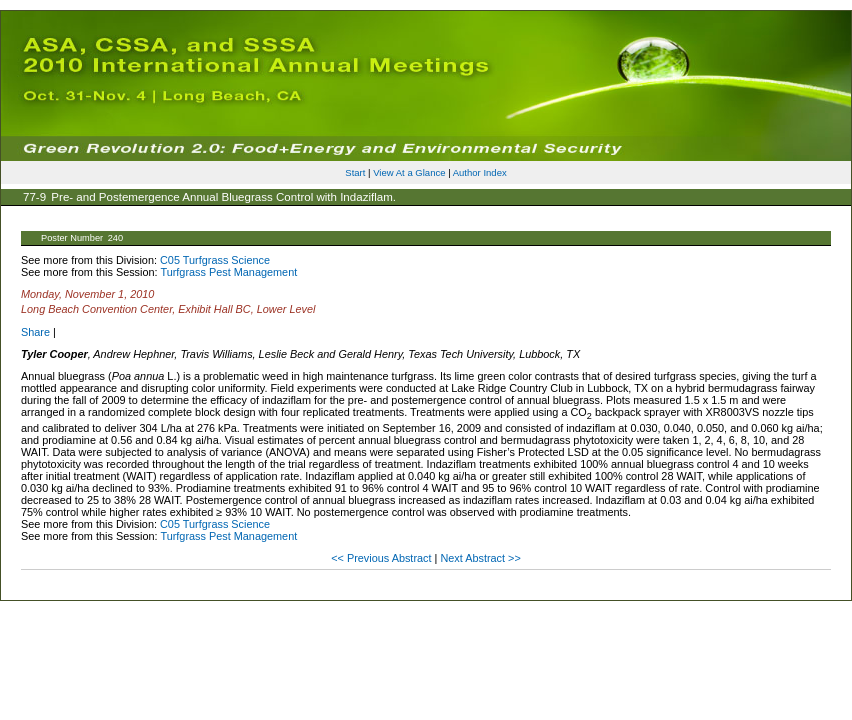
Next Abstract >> (480, 558)
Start (355, 172)
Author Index (480, 172)
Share (35, 332)
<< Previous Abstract (382, 558)
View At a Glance (409, 172)
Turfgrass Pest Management (228, 272)
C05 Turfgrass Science (215, 260)
